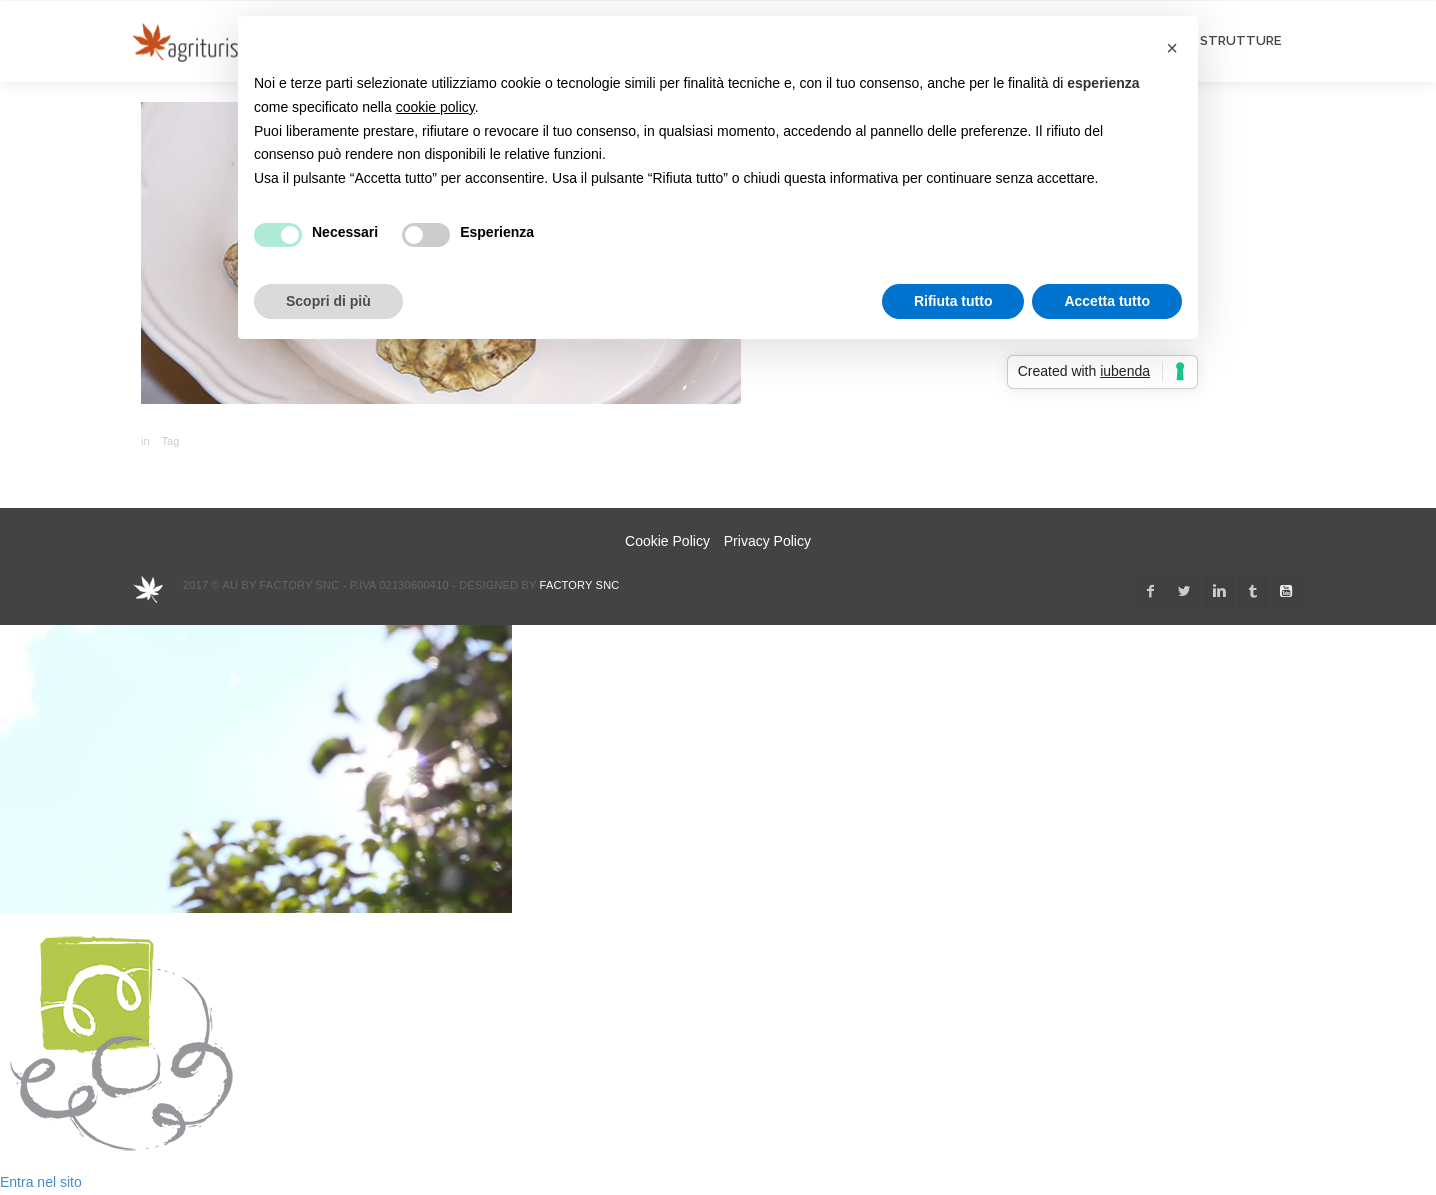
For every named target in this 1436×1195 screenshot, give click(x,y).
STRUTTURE (1240, 40)
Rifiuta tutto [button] (953, 301)
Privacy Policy (767, 541)
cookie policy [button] (435, 107)
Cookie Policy (667, 541)
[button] (1172, 48)
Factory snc (580, 585)
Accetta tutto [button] (1107, 301)
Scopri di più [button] (328, 301)
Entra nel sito (41, 1182)
